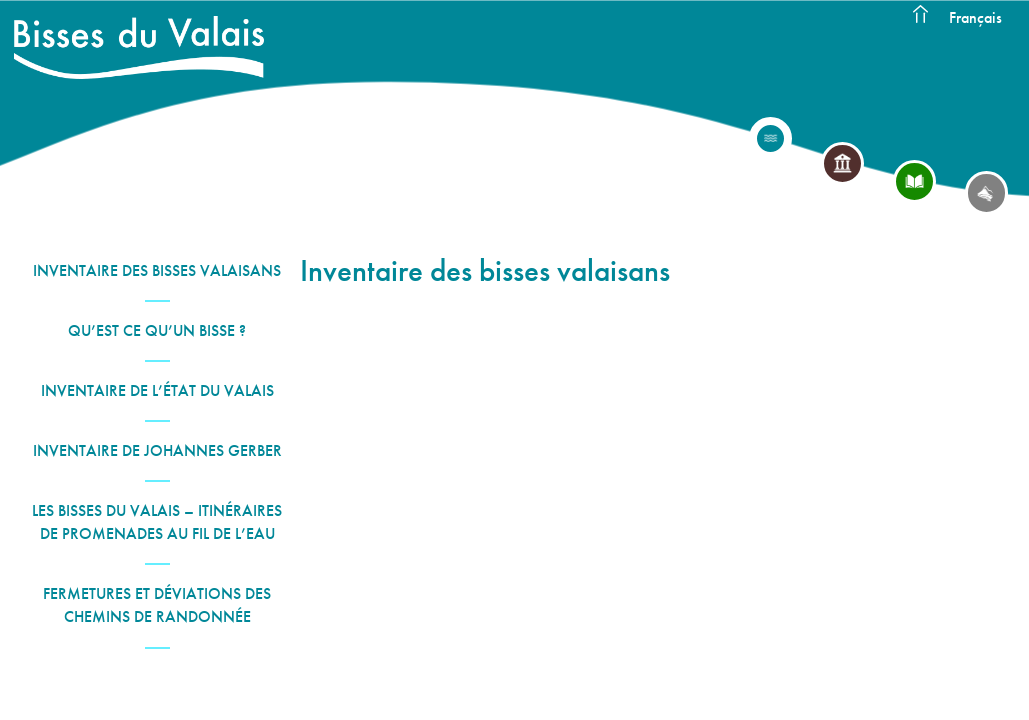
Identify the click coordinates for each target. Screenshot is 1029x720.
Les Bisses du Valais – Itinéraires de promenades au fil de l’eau (157, 522)
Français (975, 17)
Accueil (920, 15)
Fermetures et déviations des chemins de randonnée (157, 605)
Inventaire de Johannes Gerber (157, 450)
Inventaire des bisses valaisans (157, 270)
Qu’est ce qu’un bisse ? (157, 330)
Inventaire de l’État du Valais (157, 390)
